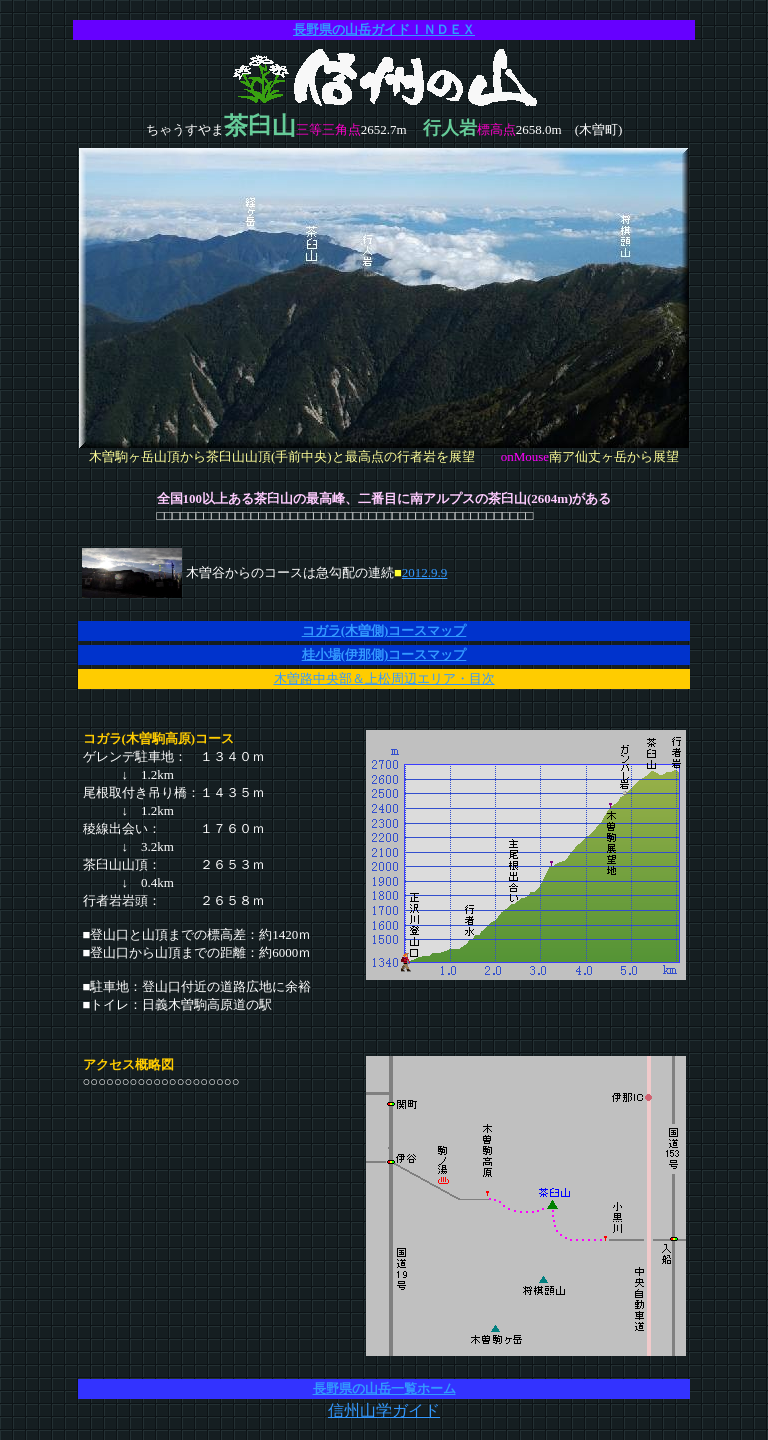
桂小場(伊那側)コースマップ (384, 654)
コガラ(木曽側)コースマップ (384, 630)
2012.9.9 (425, 572)
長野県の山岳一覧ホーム (384, 1388)
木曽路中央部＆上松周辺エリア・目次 (384, 678)
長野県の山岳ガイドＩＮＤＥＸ (384, 29)
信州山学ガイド (384, 1410)
